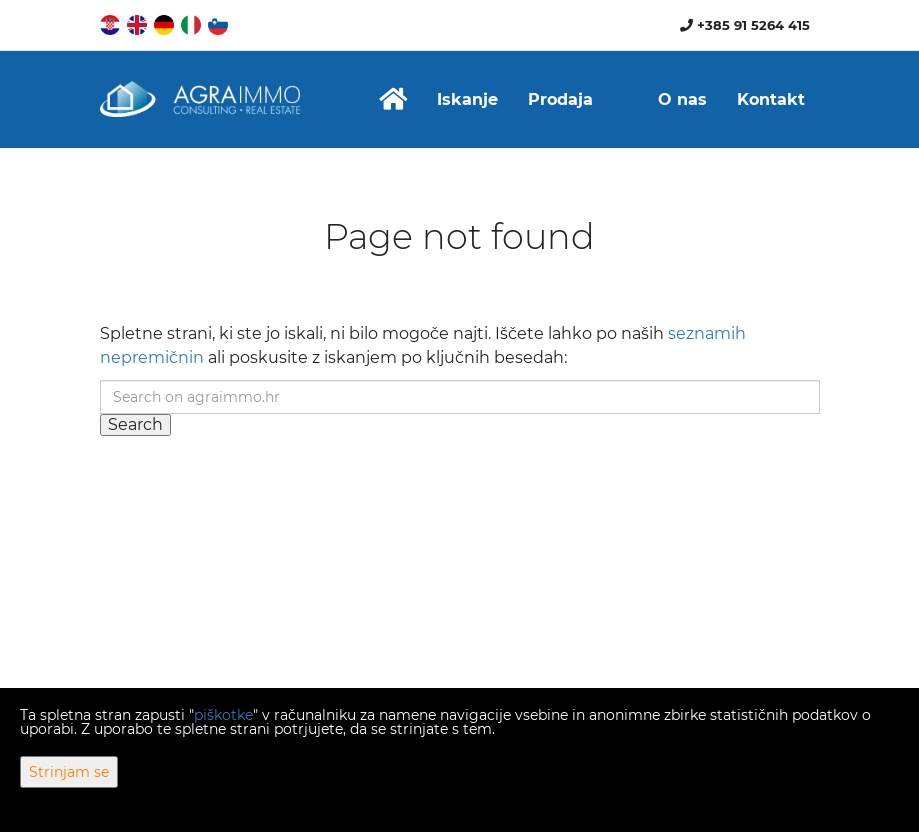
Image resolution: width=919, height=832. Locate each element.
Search (135, 424)
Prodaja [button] (560, 99)
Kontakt (771, 99)
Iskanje (467, 99)
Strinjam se (69, 772)
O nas (682, 99)
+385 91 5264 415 (745, 25)
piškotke (223, 715)
